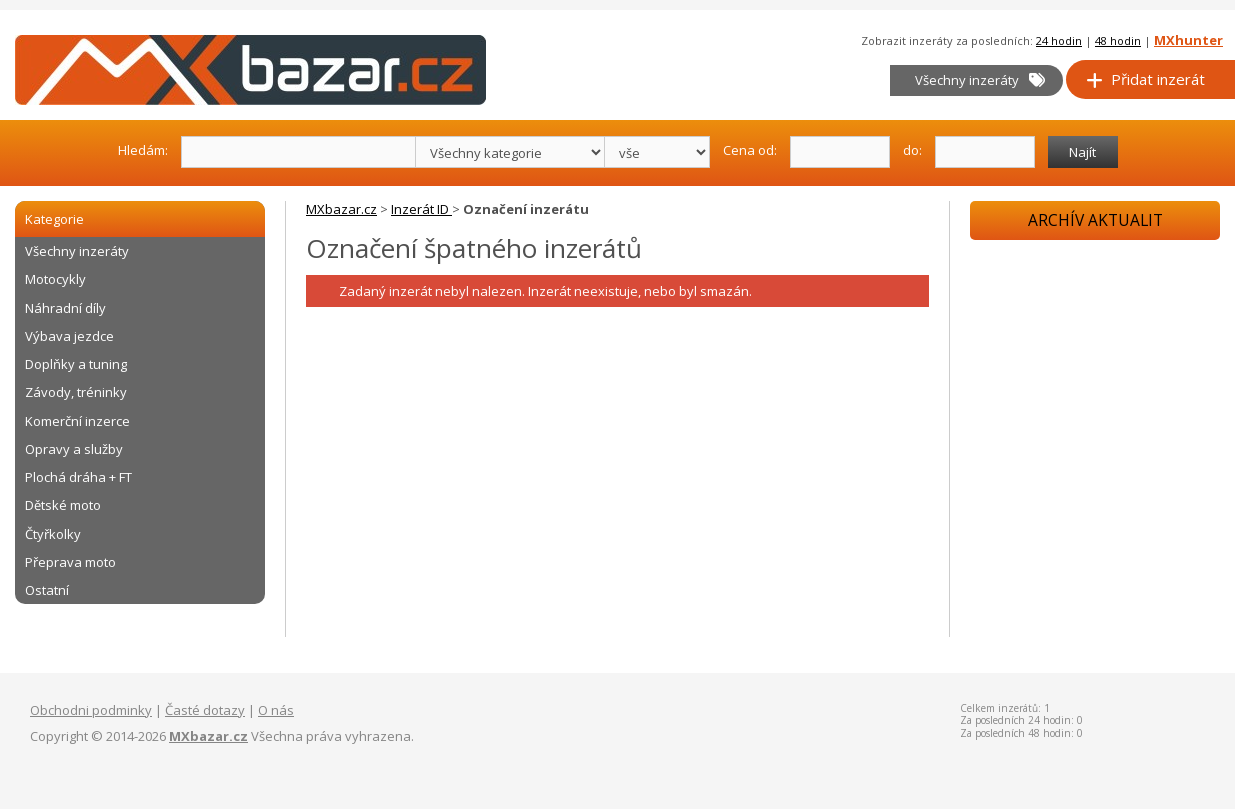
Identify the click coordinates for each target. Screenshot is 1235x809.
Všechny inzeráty (980, 80)
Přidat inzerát (1145, 79)
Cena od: (750, 149)
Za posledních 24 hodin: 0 (1021, 720)
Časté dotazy (205, 710)
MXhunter (1188, 40)
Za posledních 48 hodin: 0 (1021, 733)
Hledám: (143, 149)
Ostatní (47, 590)
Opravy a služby (74, 449)
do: (912, 149)
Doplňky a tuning (76, 364)
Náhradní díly (65, 308)
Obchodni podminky (91, 710)
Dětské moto (63, 505)
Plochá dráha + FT (78, 477)
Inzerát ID (421, 209)
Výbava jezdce (69, 336)
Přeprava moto (70, 562)
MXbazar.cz (341, 209)
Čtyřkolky (53, 534)
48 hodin (1118, 40)
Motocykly (55, 279)
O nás (276, 710)
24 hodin (1059, 40)
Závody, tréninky (76, 392)
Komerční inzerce (77, 421)
